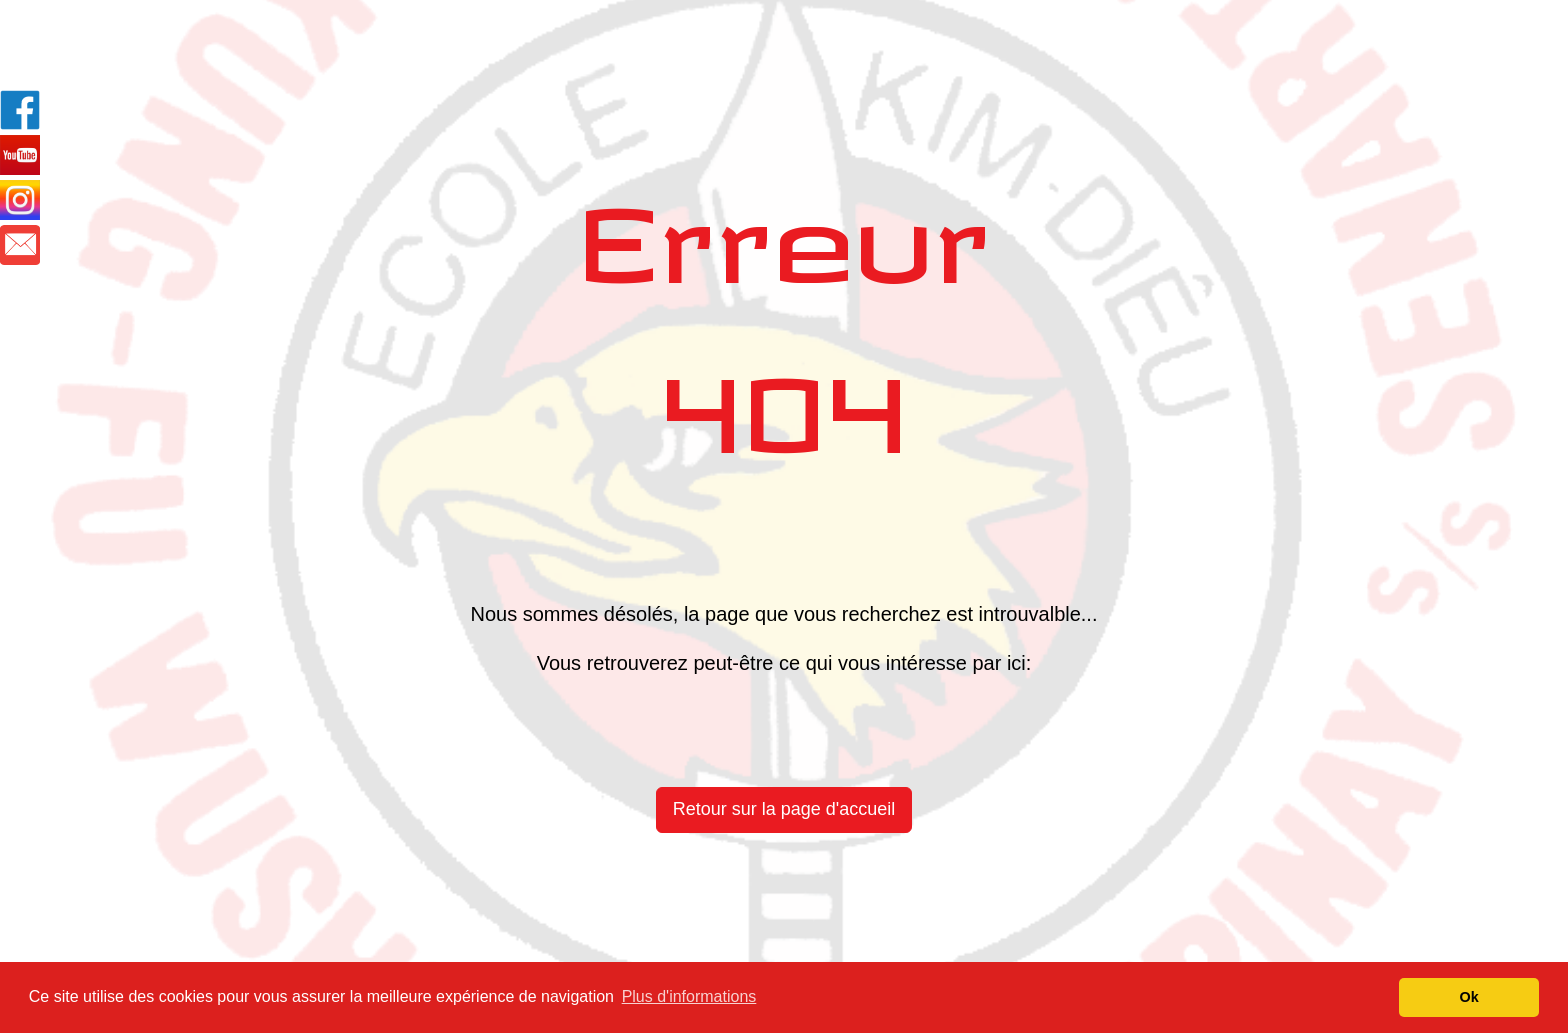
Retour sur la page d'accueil (784, 809)
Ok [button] (1469, 997)
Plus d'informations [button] (689, 996)
